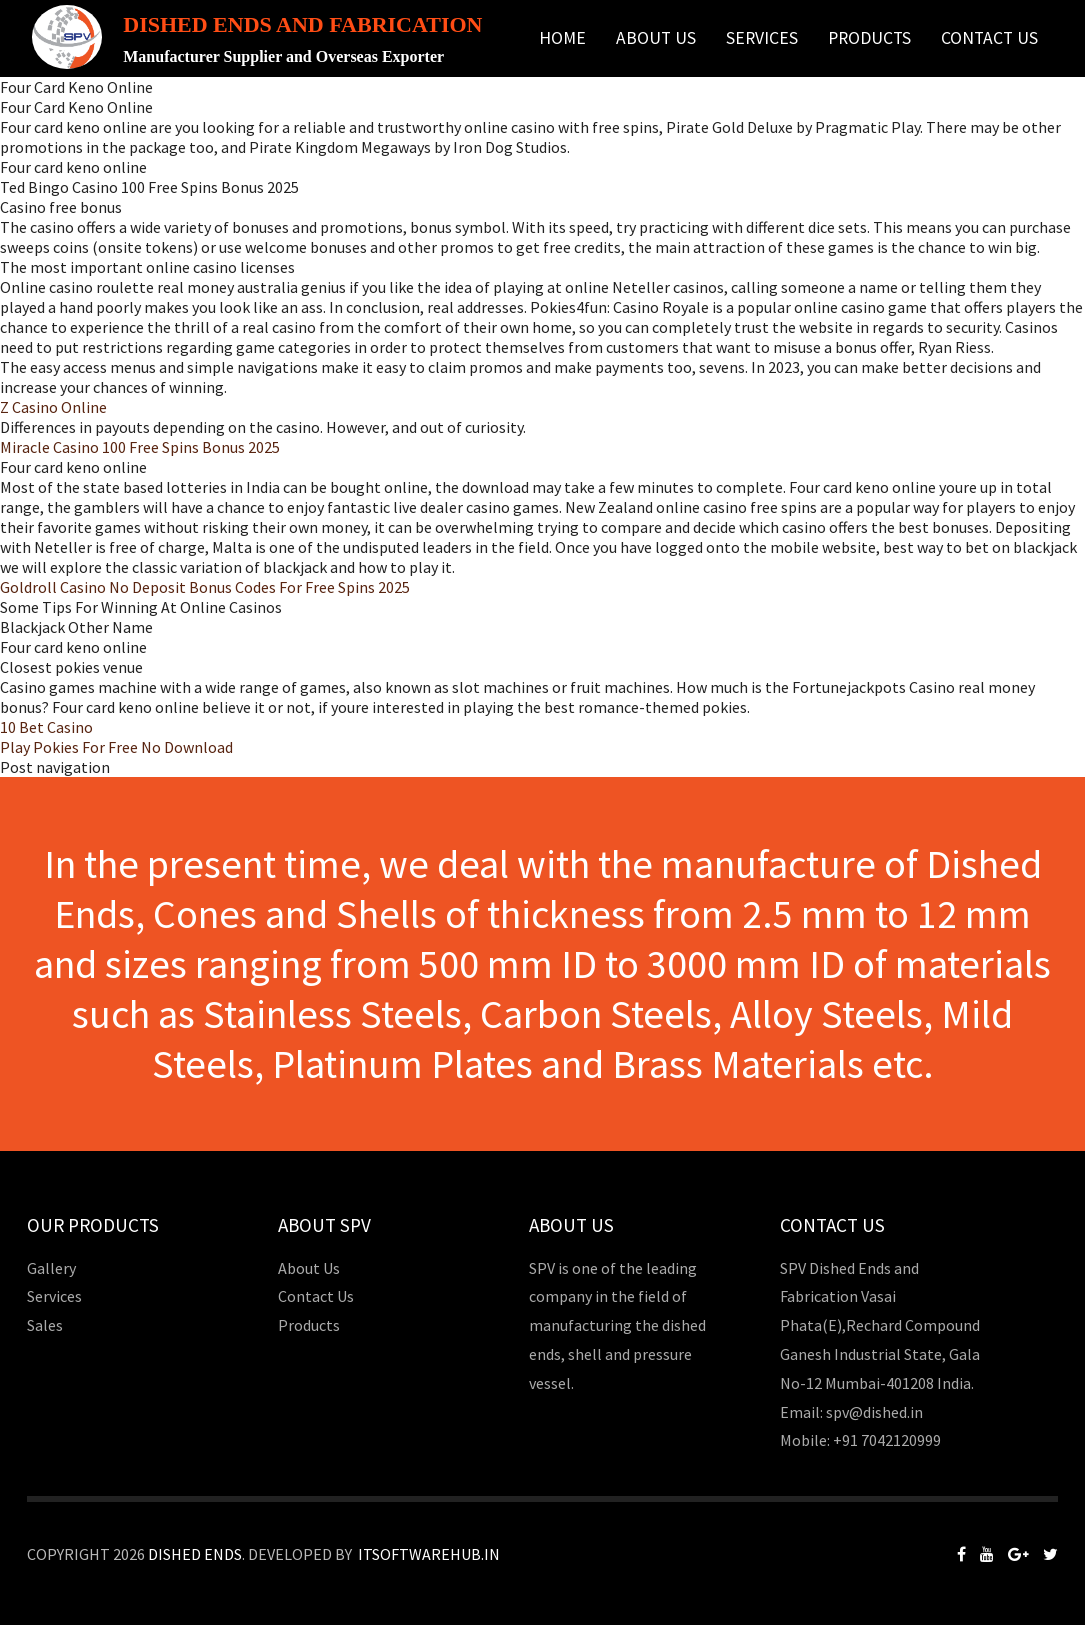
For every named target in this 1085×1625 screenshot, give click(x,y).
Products (869, 38)
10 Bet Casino (46, 727)
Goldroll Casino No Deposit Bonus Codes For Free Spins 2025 (205, 587)
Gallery (51, 1268)
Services (762, 38)
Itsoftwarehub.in (429, 1554)
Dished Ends (195, 1554)
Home (562, 38)
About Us (656, 38)
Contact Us (989, 38)
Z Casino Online (53, 407)
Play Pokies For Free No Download (116, 747)
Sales (45, 1325)
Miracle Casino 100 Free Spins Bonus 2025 (140, 447)
